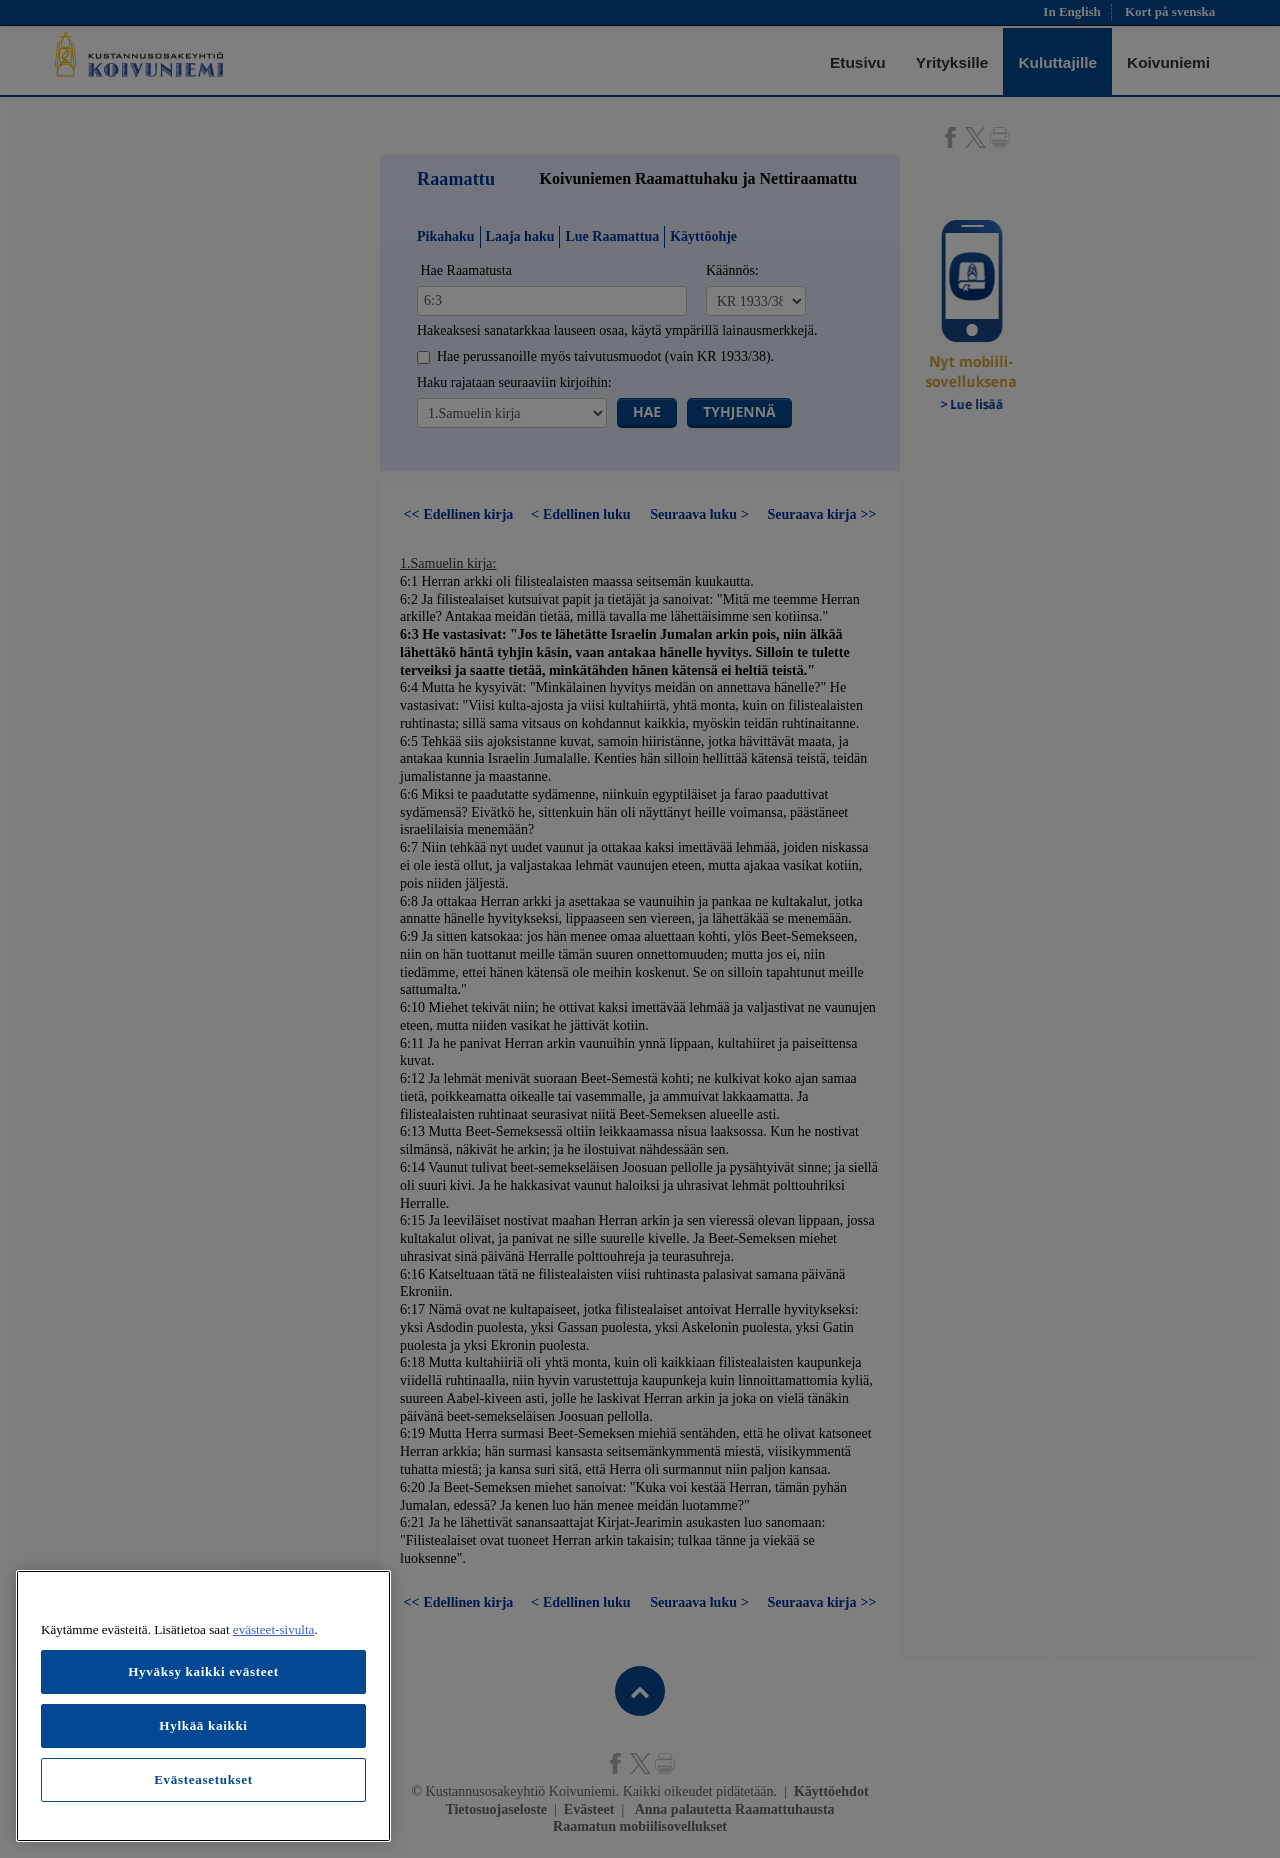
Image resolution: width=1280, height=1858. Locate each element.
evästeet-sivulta (274, 1629)
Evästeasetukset (203, 1779)
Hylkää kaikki (203, 1725)
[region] (203, 1706)
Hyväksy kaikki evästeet (203, 1671)
